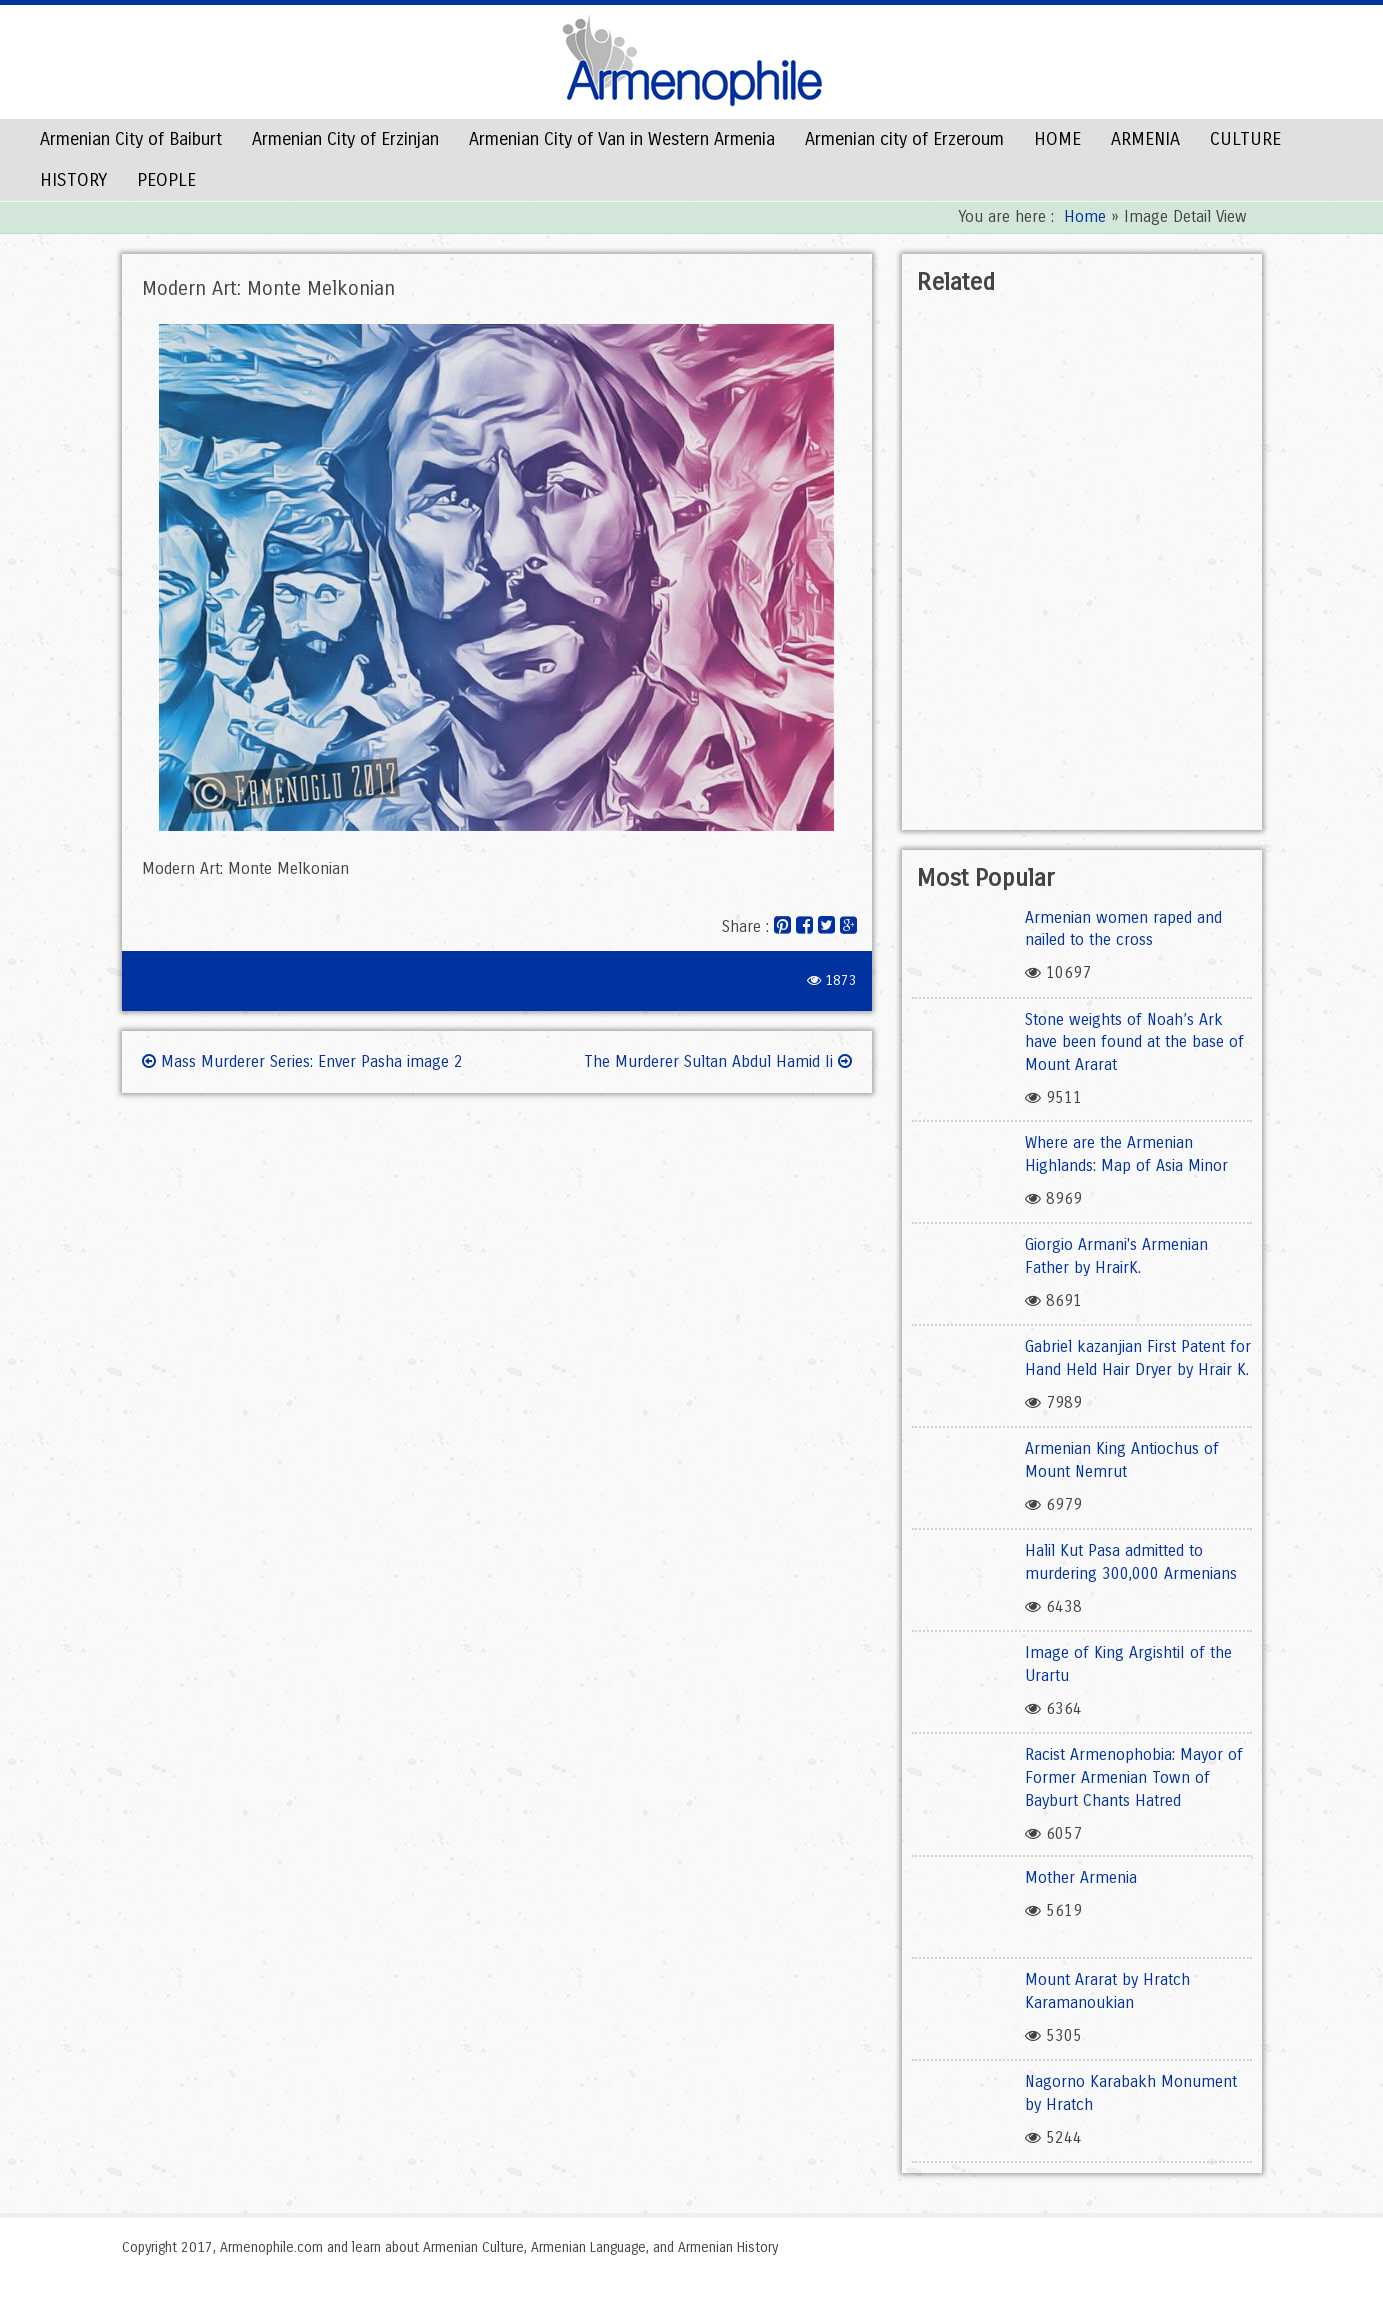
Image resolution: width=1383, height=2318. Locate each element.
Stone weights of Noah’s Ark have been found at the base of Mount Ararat (1134, 1042)
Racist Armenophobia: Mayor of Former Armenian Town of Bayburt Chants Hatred (1134, 1777)
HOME (1057, 139)
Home (1085, 216)
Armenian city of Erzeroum (904, 139)
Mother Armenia (1081, 1877)
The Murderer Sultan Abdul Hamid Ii (718, 1061)
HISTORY (73, 180)
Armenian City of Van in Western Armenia (622, 139)
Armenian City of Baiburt (131, 139)
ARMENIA (1145, 139)
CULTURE (1245, 139)
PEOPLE (166, 180)
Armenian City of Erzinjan (345, 139)
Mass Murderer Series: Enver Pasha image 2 (302, 1061)
